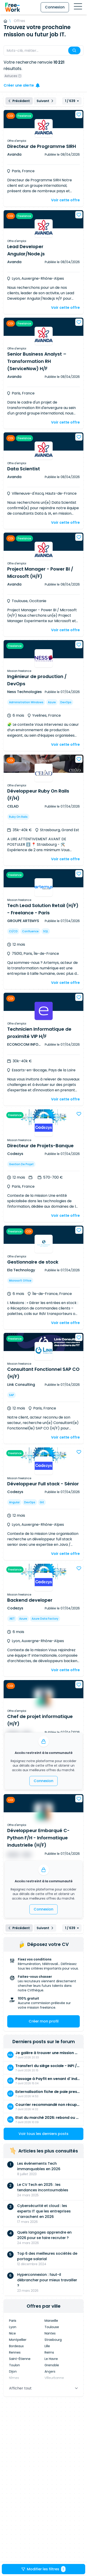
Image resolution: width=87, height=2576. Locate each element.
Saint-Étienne (20, 2359)
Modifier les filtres (43, 2569)
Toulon (14, 2365)
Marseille (51, 2320)
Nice (12, 2333)
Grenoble (52, 2365)
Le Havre (51, 2359)
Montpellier (17, 2339)
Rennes (15, 2352)
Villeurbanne (54, 2378)
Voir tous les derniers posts (43, 2133)
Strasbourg (53, 2339)
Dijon (13, 2371)
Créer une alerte (22, 85)
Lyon (12, 2327)
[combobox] (43, 50)
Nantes (50, 2333)
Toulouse (52, 2327)
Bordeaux (16, 2346)
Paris (12, 2320)
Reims (49, 2352)
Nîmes (14, 2378)
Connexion (55, 7)
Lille (47, 2346)
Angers (50, 2371)
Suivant (45, 101)
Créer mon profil (44, 2021)
